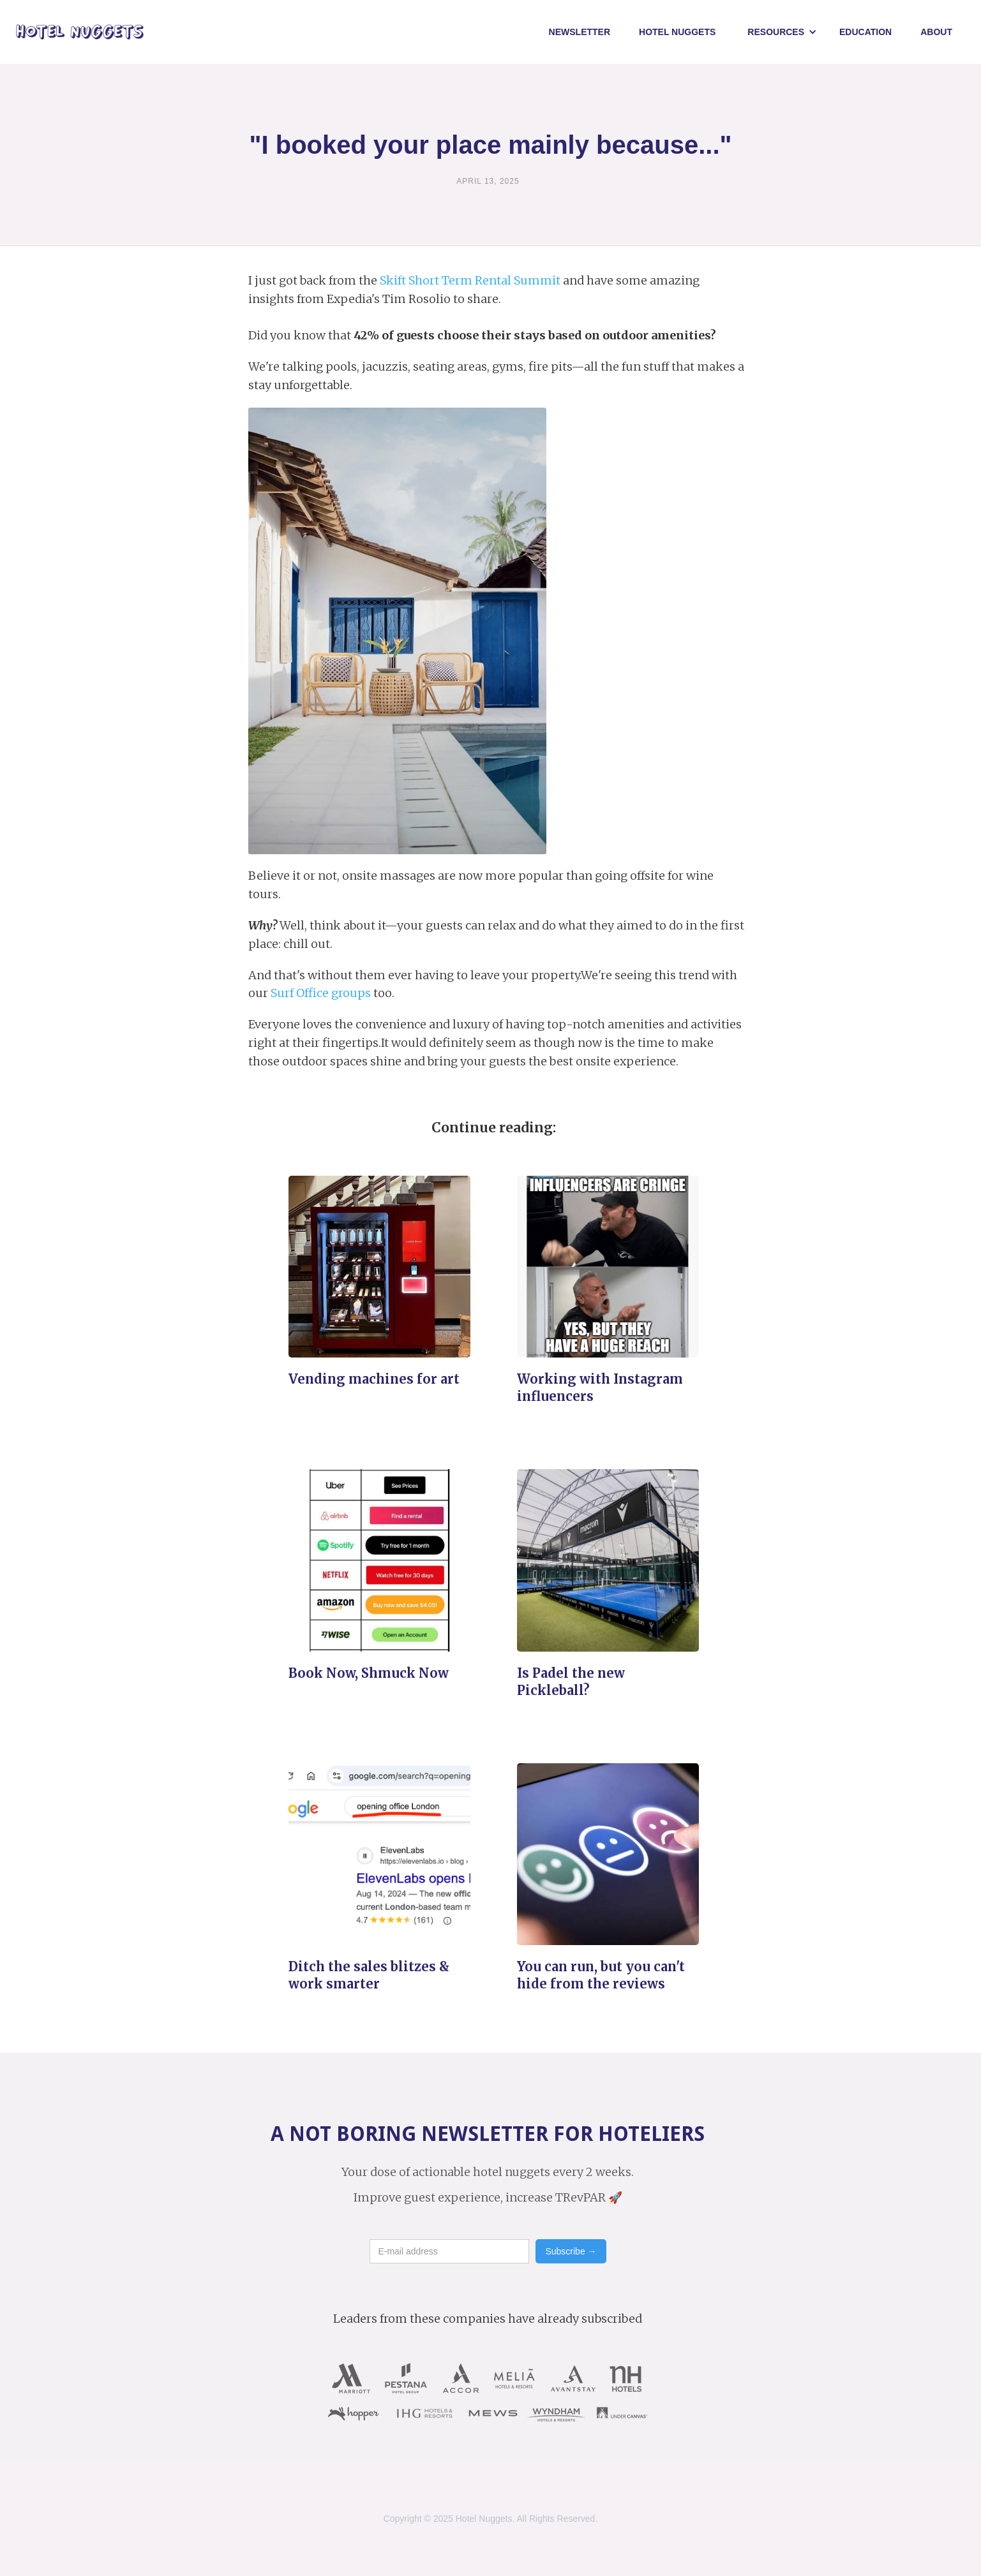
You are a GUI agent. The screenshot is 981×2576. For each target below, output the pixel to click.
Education (865, 32)
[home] (80, 32)
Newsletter (579, 32)
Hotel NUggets (677, 32)
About (936, 32)
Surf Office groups (321, 993)
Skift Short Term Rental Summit (470, 280)
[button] (782, 32)
